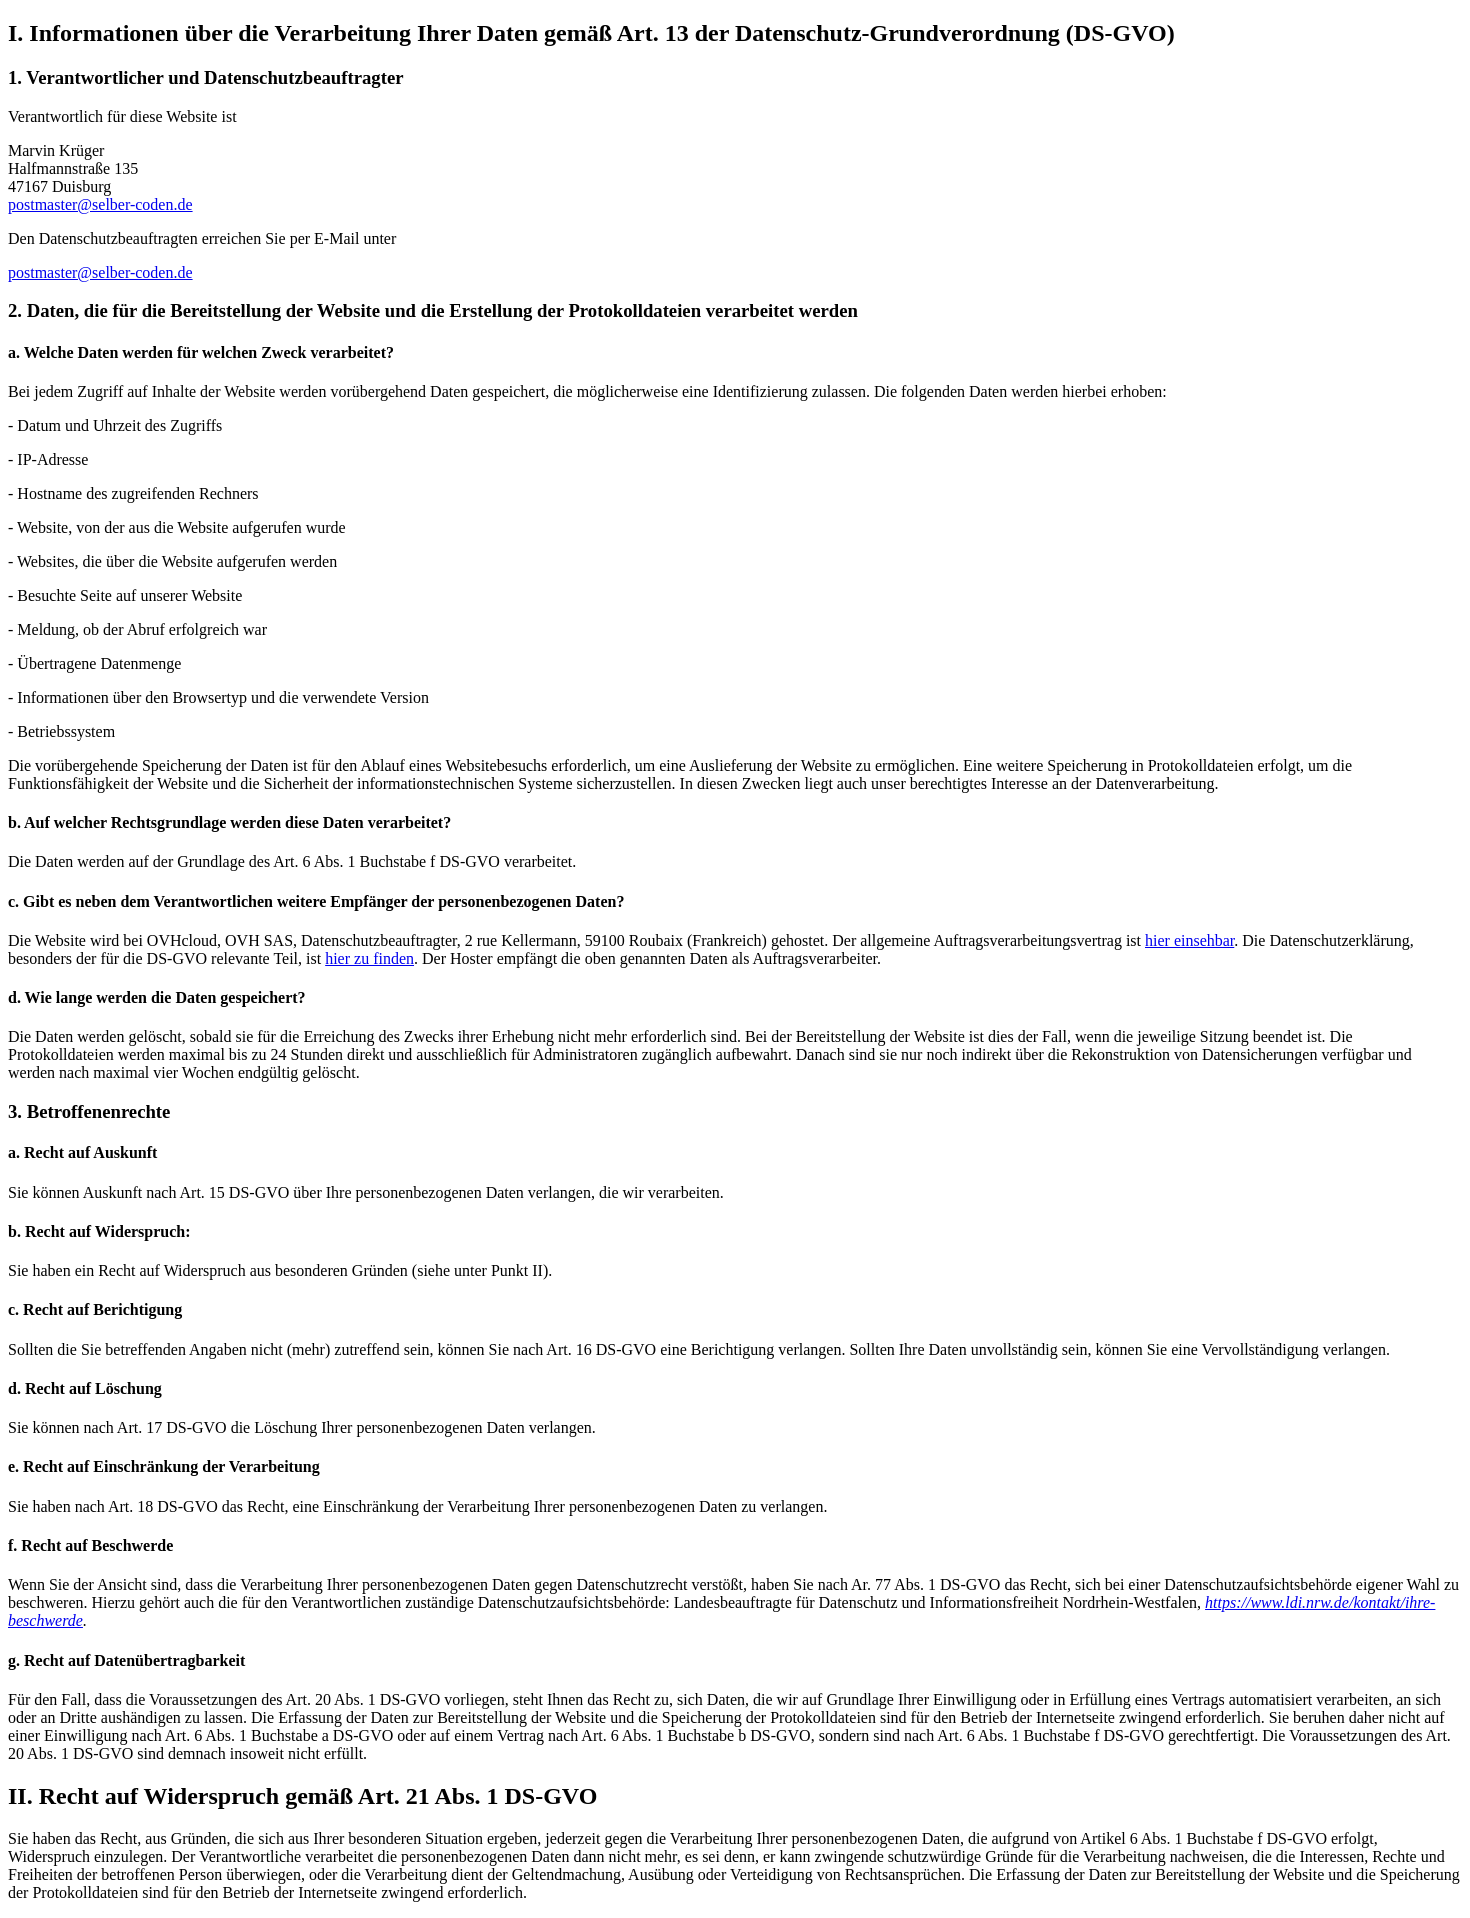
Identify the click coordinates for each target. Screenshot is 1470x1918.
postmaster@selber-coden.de (100, 204)
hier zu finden (369, 958)
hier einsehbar (1189, 940)
